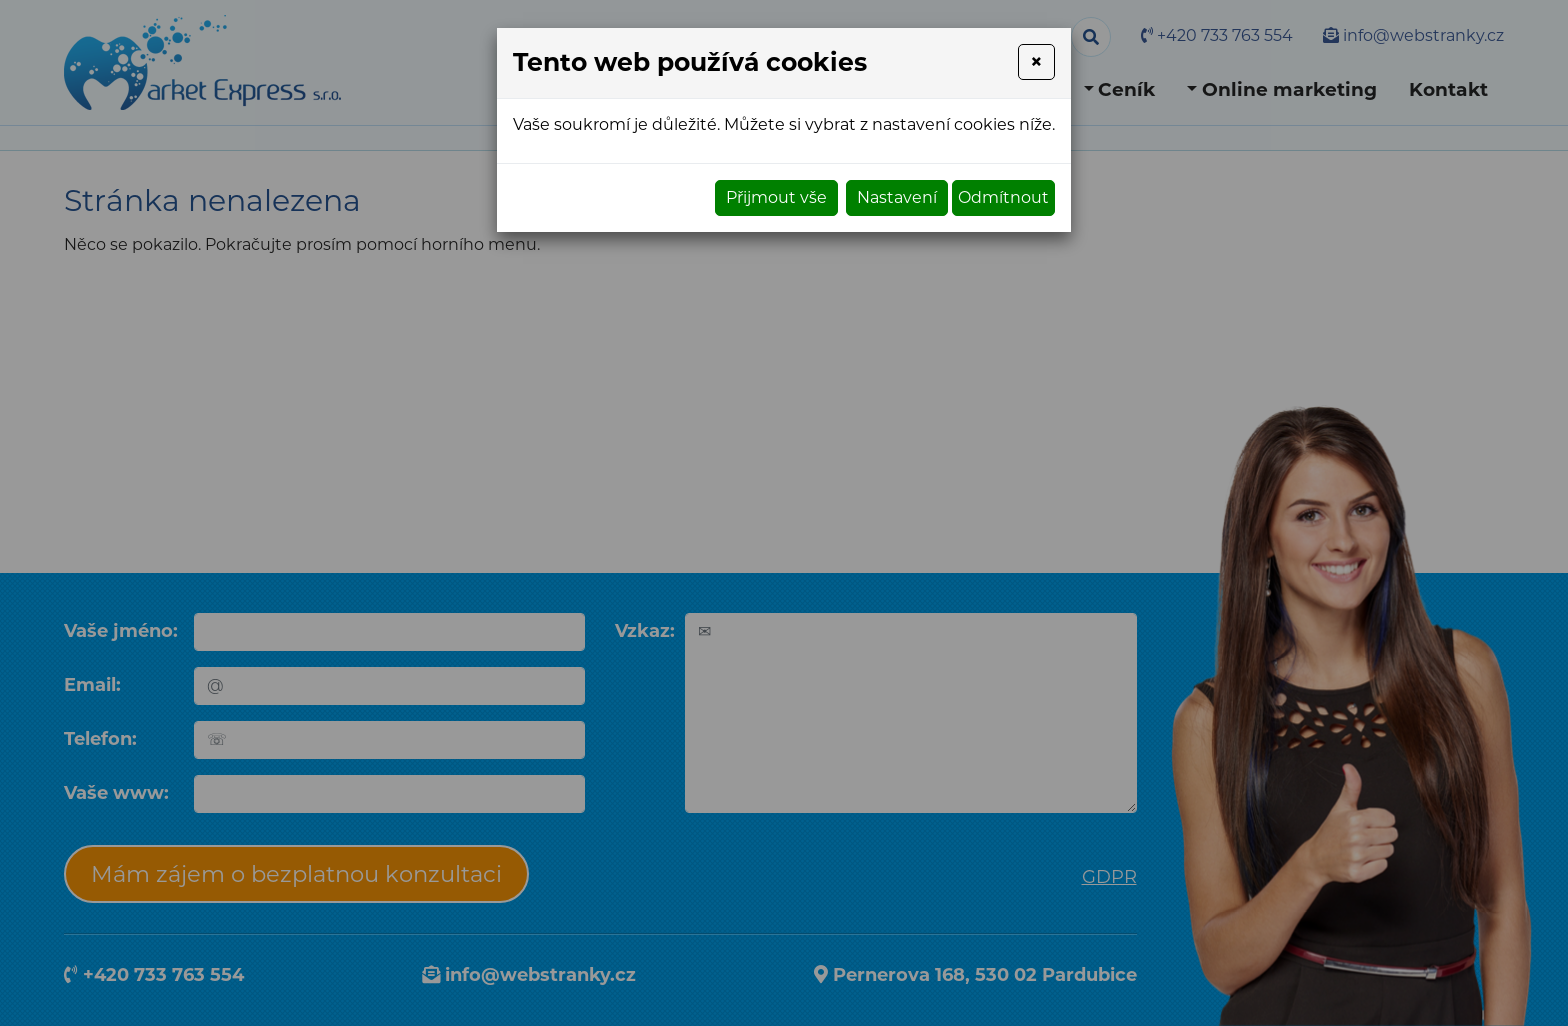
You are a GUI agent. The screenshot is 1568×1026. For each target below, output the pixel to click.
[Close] (1036, 62)
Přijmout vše (776, 197)
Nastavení (897, 197)
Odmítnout (1003, 197)
